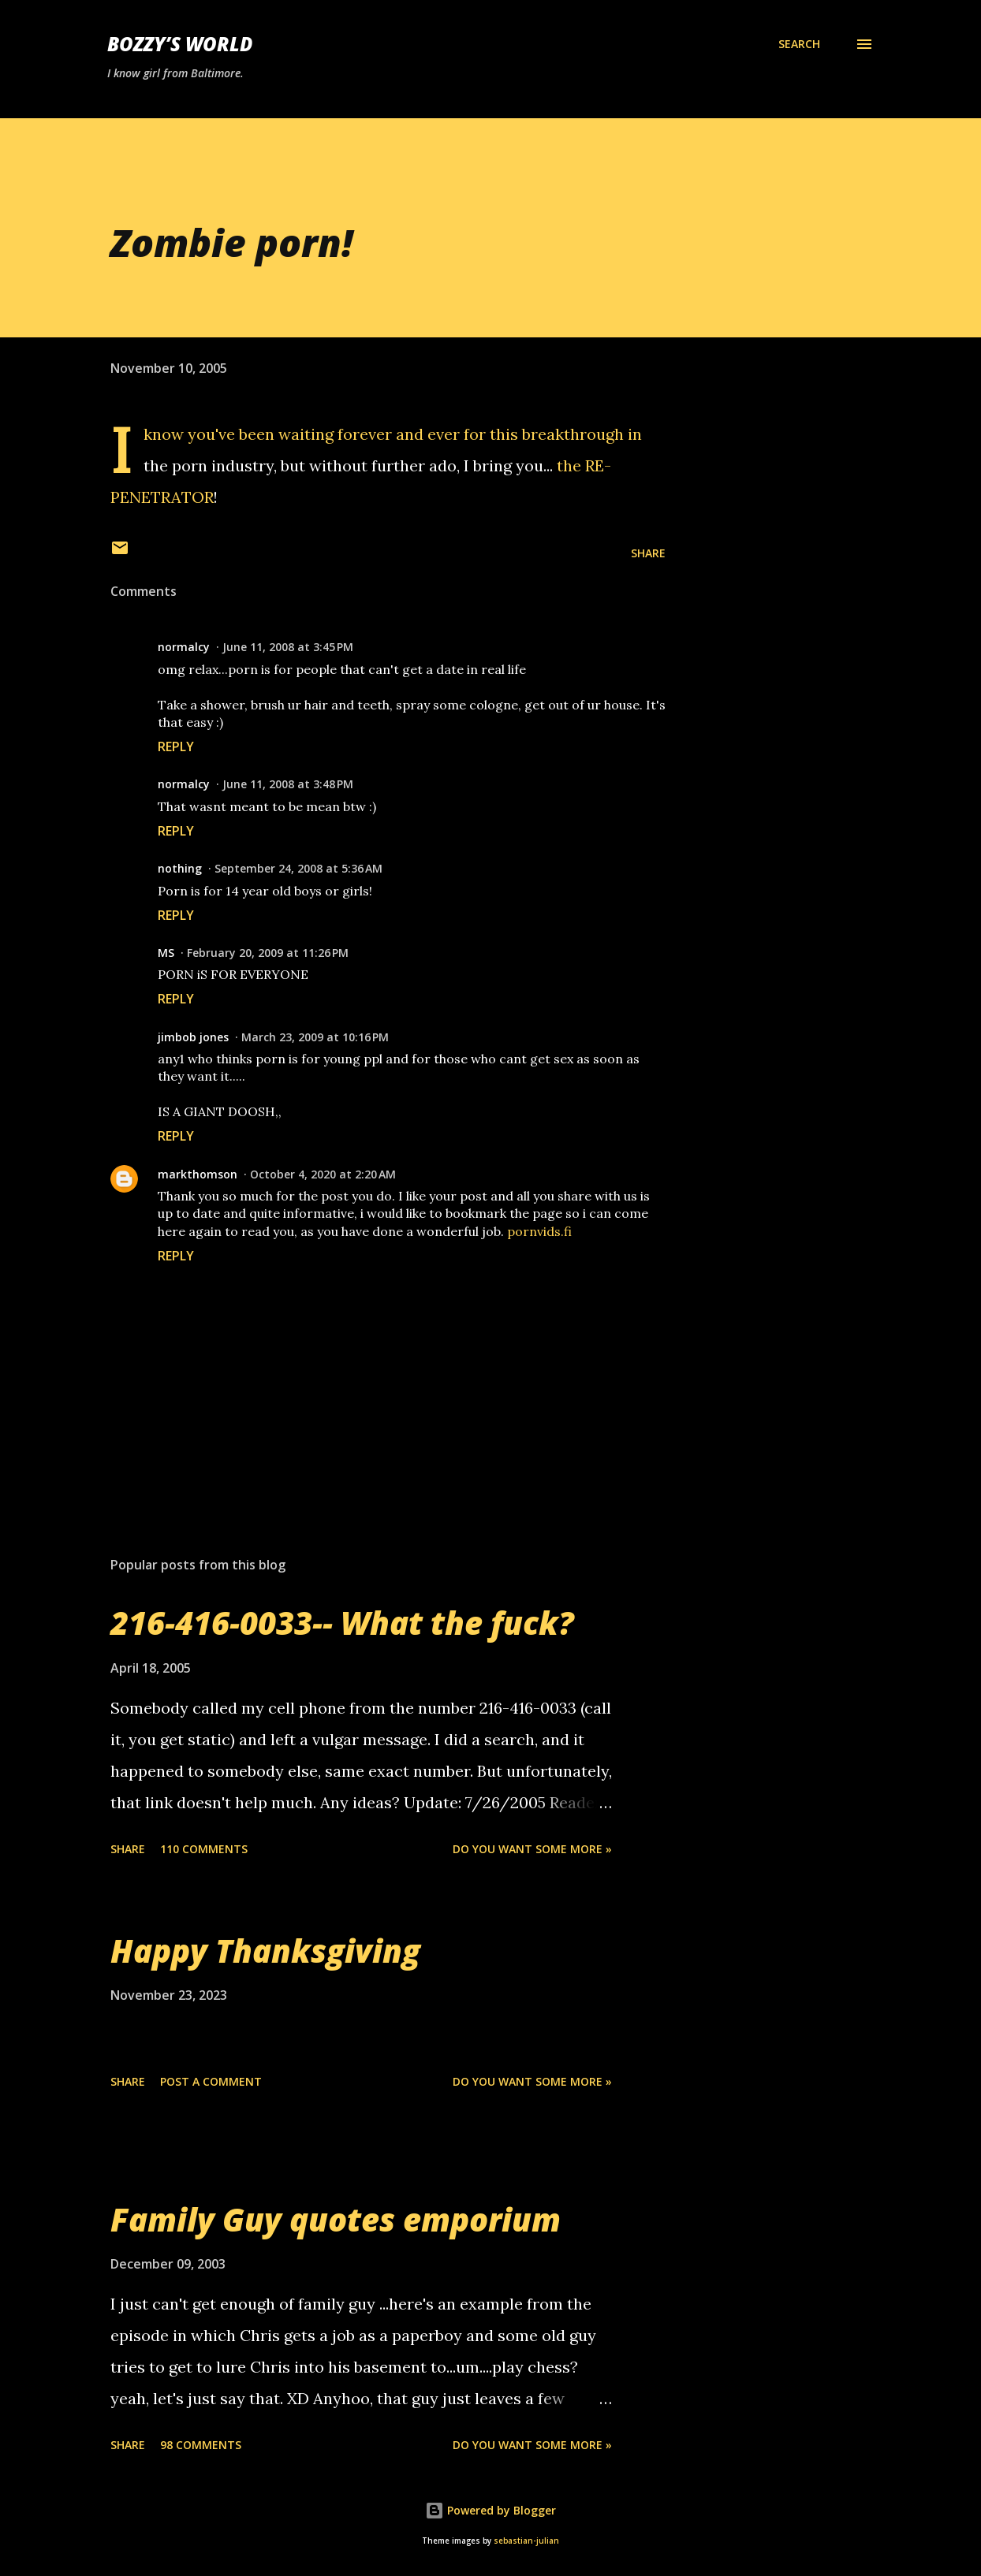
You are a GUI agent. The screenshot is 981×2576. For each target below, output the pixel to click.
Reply (176, 746)
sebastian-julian (526, 2541)
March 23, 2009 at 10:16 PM (315, 1036)
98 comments (200, 2444)
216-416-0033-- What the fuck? (342, 1622)
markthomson (197, 1174)
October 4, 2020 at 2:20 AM (323, 1174)
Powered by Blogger (490, 2510)
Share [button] (648, 552)
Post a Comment (211, 2081)
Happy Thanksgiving (265, 1950)
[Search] (799, 44)
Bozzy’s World (179, 44)
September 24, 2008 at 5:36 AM (298, 868)
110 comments (204, 1848)
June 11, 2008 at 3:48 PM (287, 783)
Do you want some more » (532, 1848)
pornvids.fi (539, 1231)
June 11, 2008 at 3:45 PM (287, 646)
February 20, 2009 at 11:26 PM (268, 952)
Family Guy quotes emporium (335, 2219)
